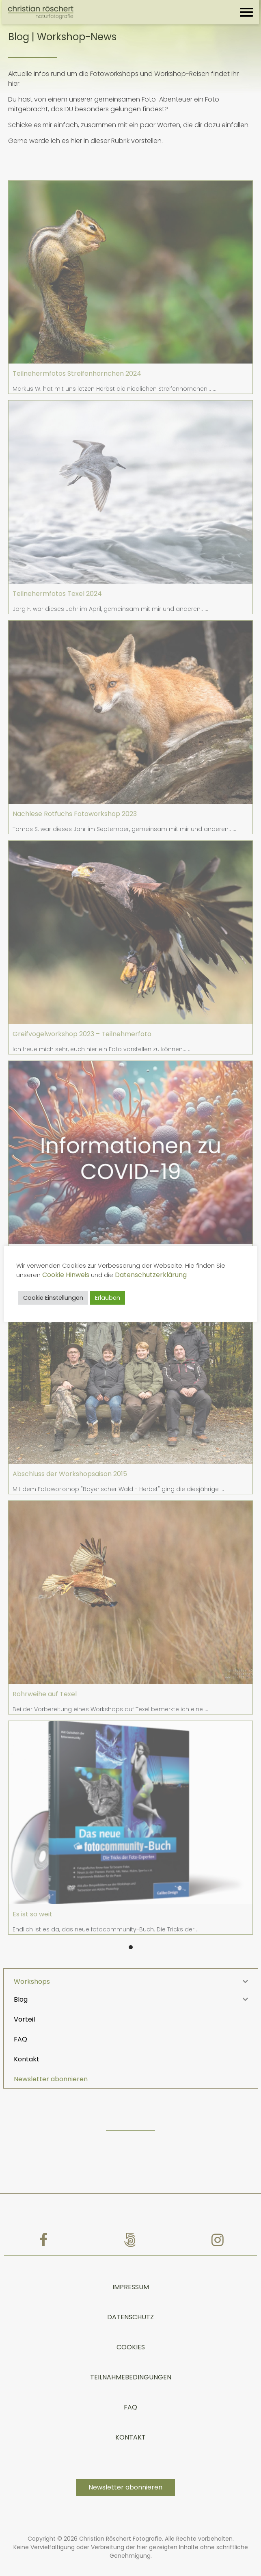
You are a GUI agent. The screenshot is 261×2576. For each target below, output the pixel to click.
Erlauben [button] (109, 1298)
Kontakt (130, 2419)
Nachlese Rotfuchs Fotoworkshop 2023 (75, 813)
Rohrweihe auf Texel (45, 1694)
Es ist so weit (32, 1914)
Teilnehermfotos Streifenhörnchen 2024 (77, 373)
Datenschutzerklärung (153, 1274)
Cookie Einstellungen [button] (55, 1298)
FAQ (130, 2389)
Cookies (130, 2329)
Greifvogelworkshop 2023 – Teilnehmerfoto (82, 1034)
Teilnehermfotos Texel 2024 (57, 593)
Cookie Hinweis (67, 1274)
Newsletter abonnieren (51, 2061)
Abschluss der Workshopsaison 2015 (70, 1473)
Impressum (130, 2269)
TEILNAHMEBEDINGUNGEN (130, 2359)
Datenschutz (130, 2299)
